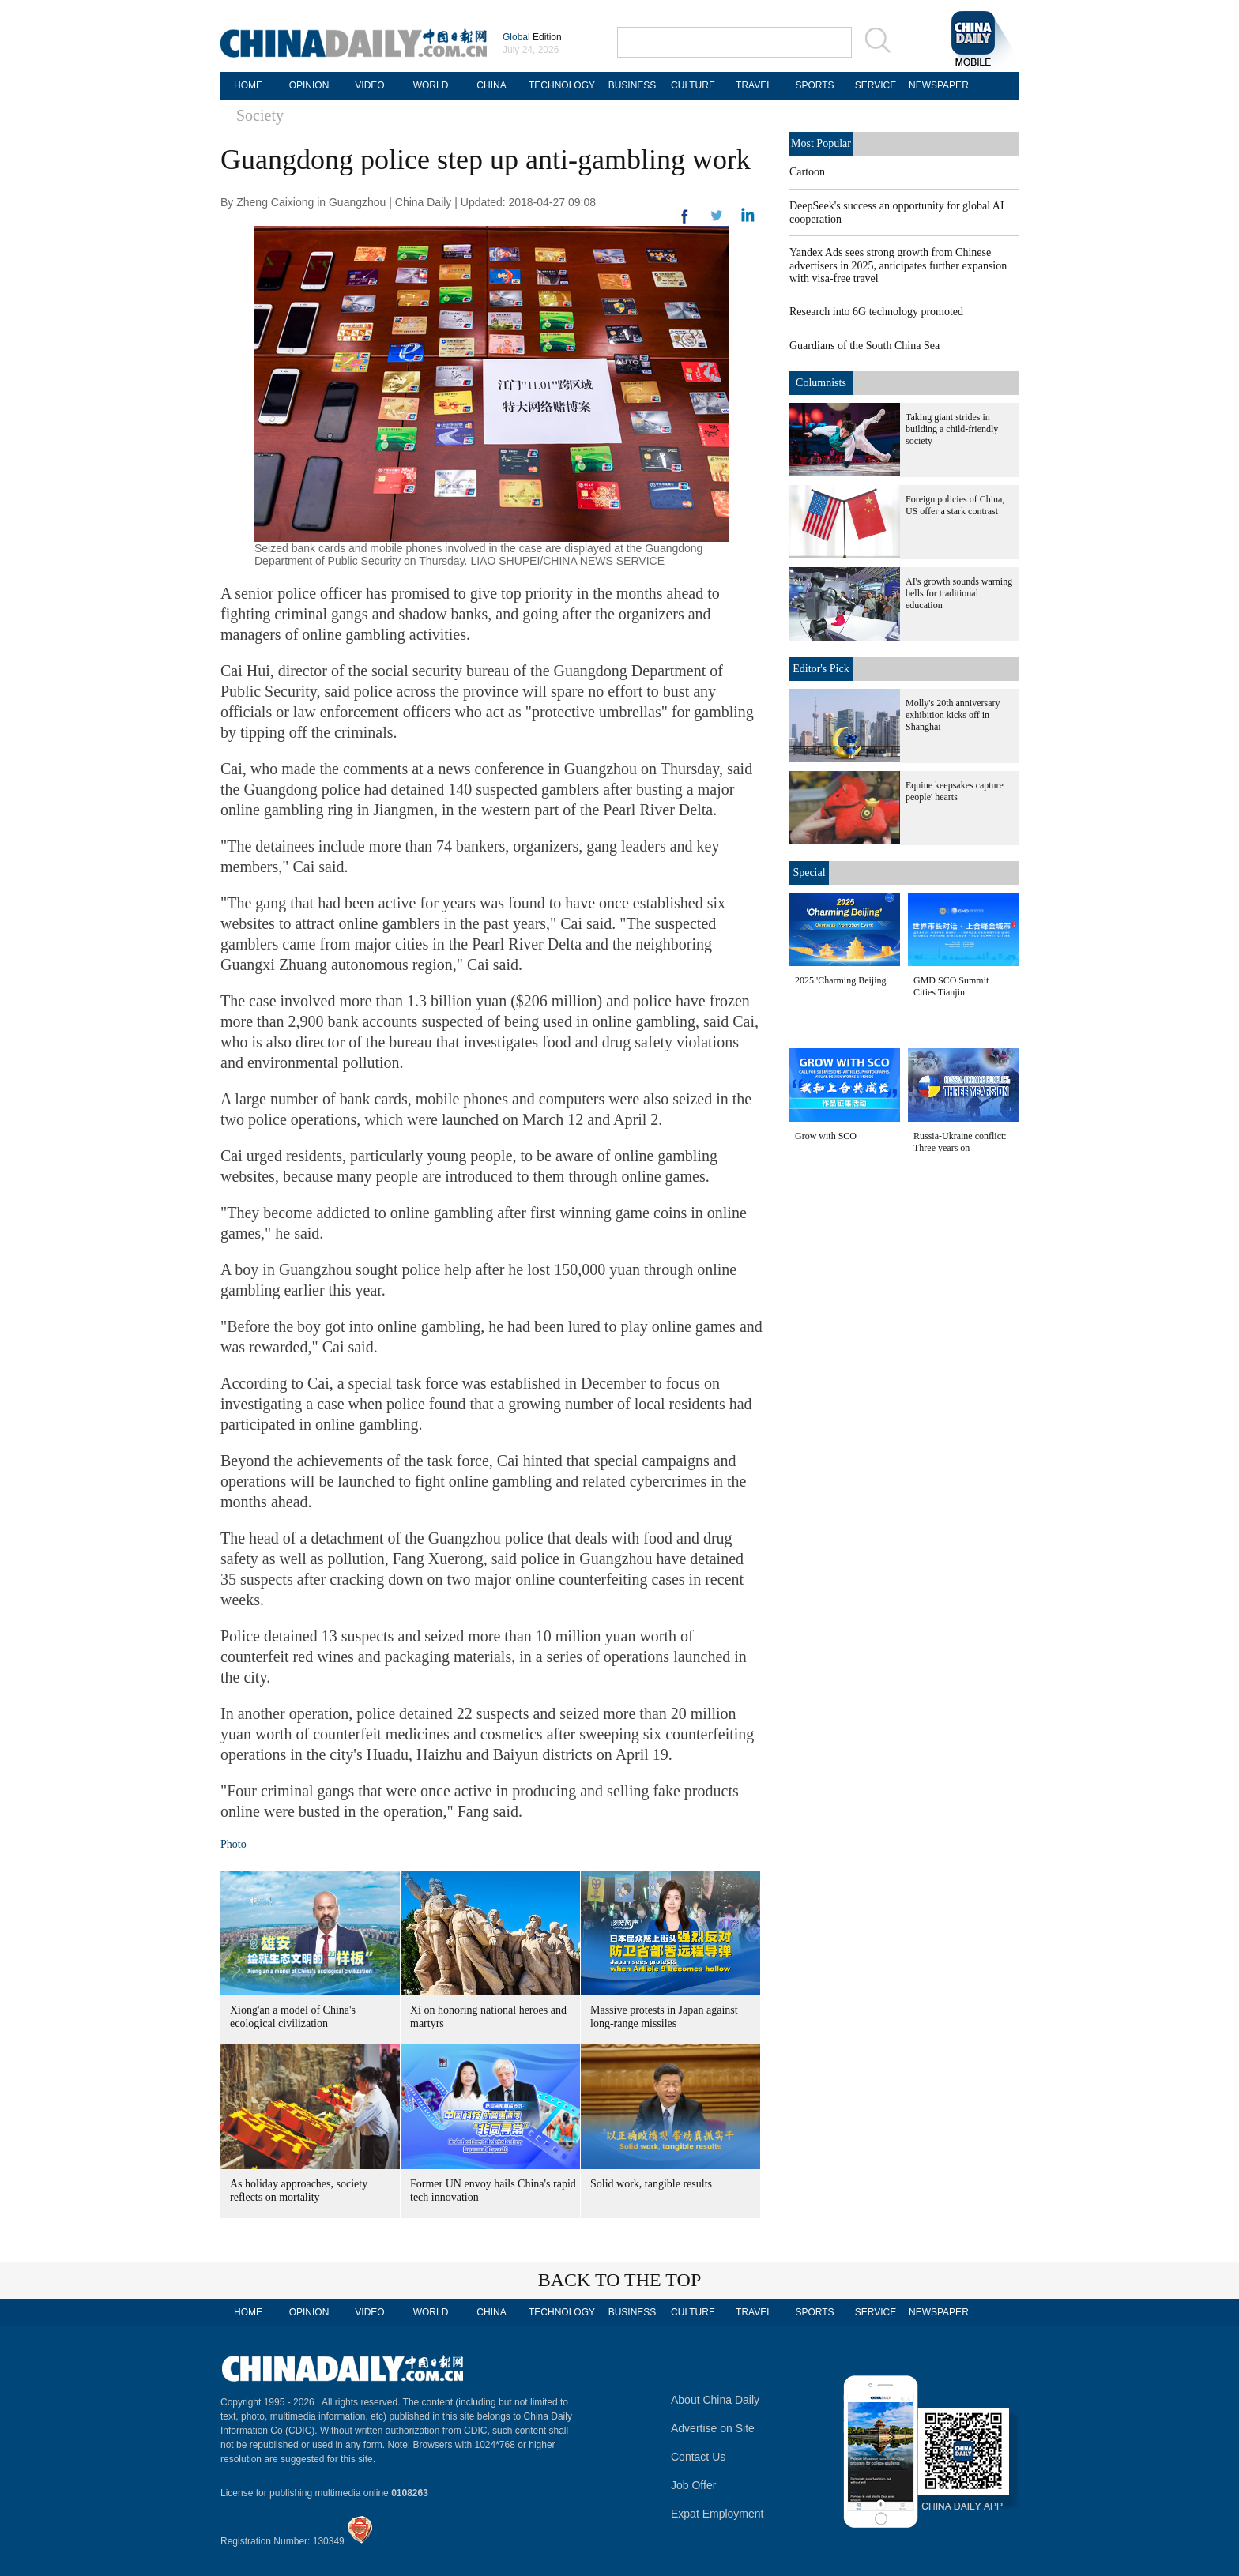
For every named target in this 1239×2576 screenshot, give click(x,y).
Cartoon (807, 172)
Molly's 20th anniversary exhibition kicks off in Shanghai (953, 715)
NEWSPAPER (936, 85)
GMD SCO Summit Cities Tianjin (951, 986)
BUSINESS (632, 85)
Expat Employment (717, 2513)
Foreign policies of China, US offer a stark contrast (955, 505)
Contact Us (698, 2456)
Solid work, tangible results (651, 2184)
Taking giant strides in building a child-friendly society (952, 429)
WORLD (431, 85)
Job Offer (693, 2485)
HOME (248, 85)
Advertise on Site (713, 2428)
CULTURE (693, 85)
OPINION (309, 85)
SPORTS (814, 85)
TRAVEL (754, 85)
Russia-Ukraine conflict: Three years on (960, 1141)
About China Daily (715, 2400)
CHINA (491, 85)
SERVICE (875, 85)
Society (260, 115)
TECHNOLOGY (562, 85)
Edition (532, 37)
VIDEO (369, 85)
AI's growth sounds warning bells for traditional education (959, 593)
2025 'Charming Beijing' (841, 980)
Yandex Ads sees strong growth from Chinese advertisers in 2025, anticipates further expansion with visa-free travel (898, 265)
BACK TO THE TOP (620, 2280)
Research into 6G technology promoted (876, 312)
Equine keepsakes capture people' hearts (955, 791)
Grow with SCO (826, 1135)
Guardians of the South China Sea (864, 346)
